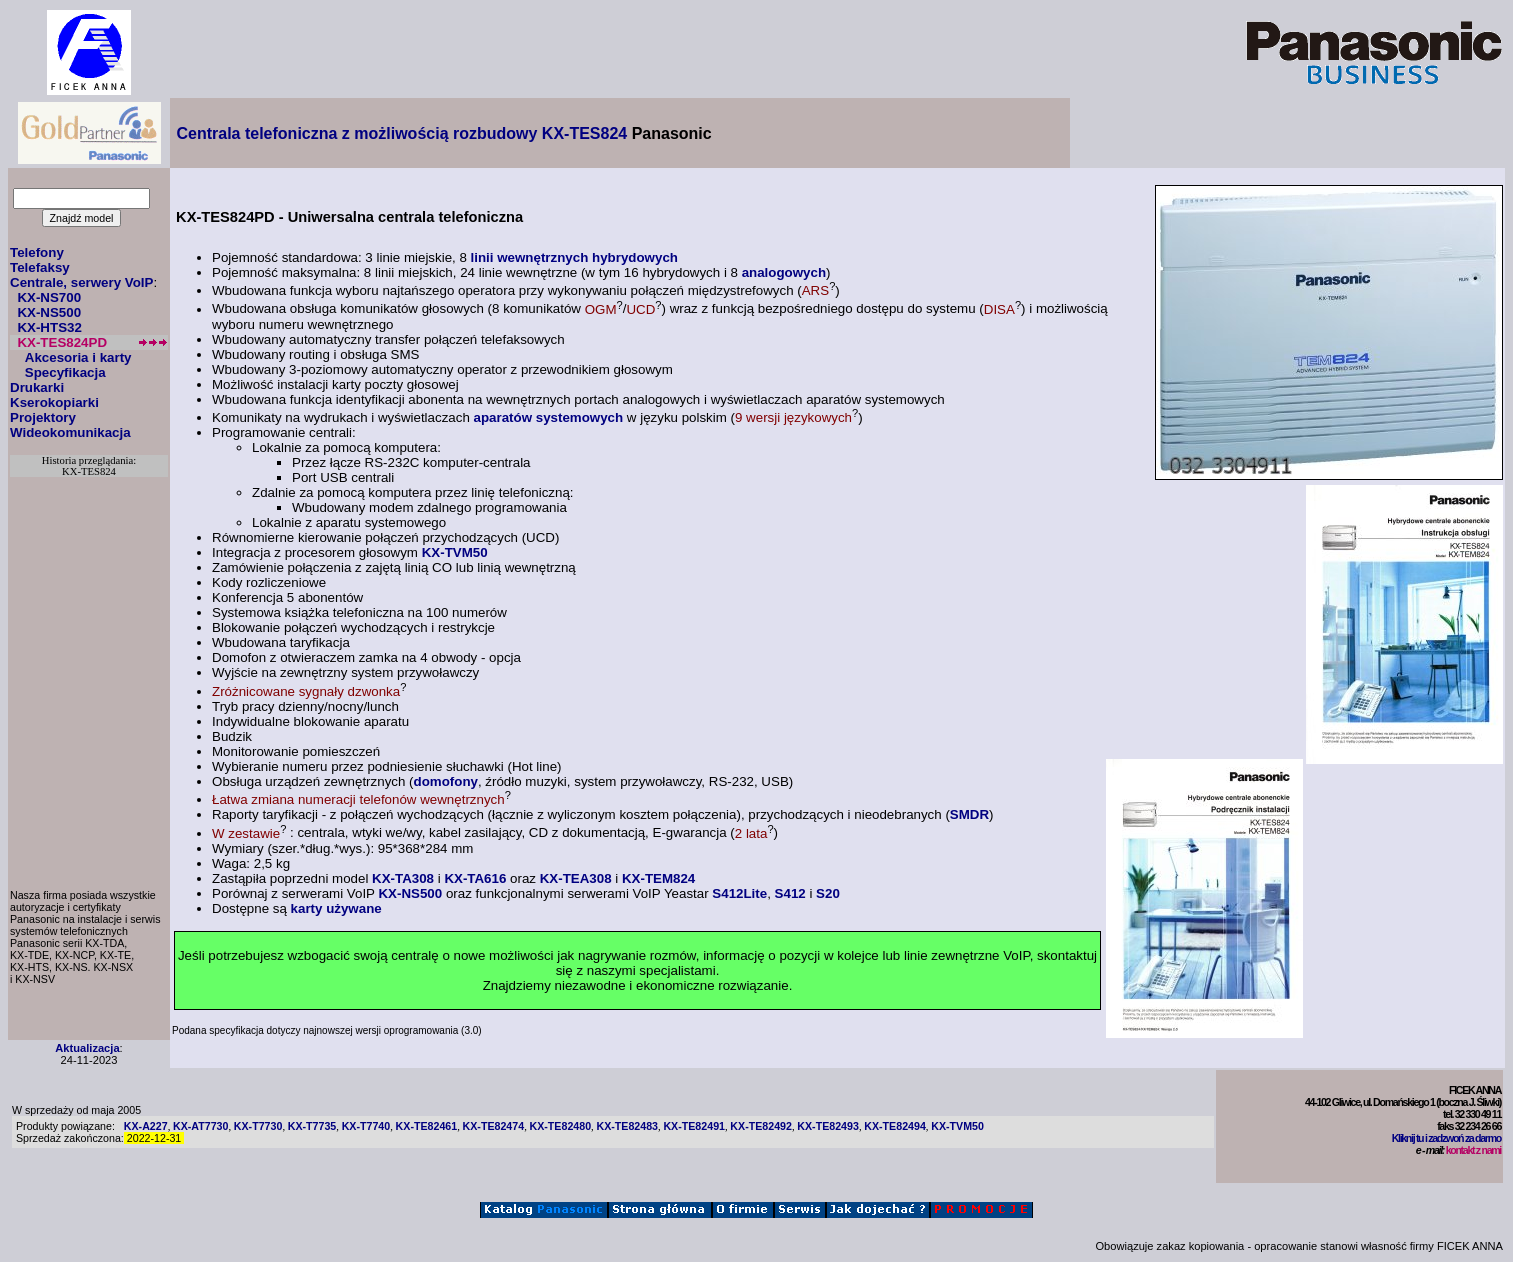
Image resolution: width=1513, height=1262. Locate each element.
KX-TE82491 (694, 1126)
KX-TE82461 (427, 1126)
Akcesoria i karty (78, 357)
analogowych (784, 272)
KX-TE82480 (560, 1126)
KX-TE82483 (627, 1126)
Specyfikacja (65, 372)
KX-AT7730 (200, 1126)
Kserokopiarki (54, 402)
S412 (790, 893)
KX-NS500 (49, 312)
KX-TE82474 (494, 1126)
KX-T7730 (258, 1126)
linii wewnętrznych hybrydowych (574, 257)
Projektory (43, 417)
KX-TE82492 (761, 1126)
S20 (828, 893)
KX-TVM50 (455, 552)
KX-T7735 (312, 1126)
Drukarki (37, 387)
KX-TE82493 (828, 1126)
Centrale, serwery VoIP (81, 282)
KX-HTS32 (49, 327)
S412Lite (739, 893)
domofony (446, 781)
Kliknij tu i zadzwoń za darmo (1446, 1138)
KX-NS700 (49, 297)
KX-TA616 (475, 878)
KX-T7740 (366, 1126)
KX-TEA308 (576, 878)
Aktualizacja (87, 1048)
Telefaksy (40, 267)
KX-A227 (146, 1126)
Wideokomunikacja (70, 432)
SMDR (969, 814)
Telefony (37, 252)
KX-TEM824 (658, 878)
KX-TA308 (403, 878)
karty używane (336, 908)
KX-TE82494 (895, 1126)
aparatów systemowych (549, 417)
